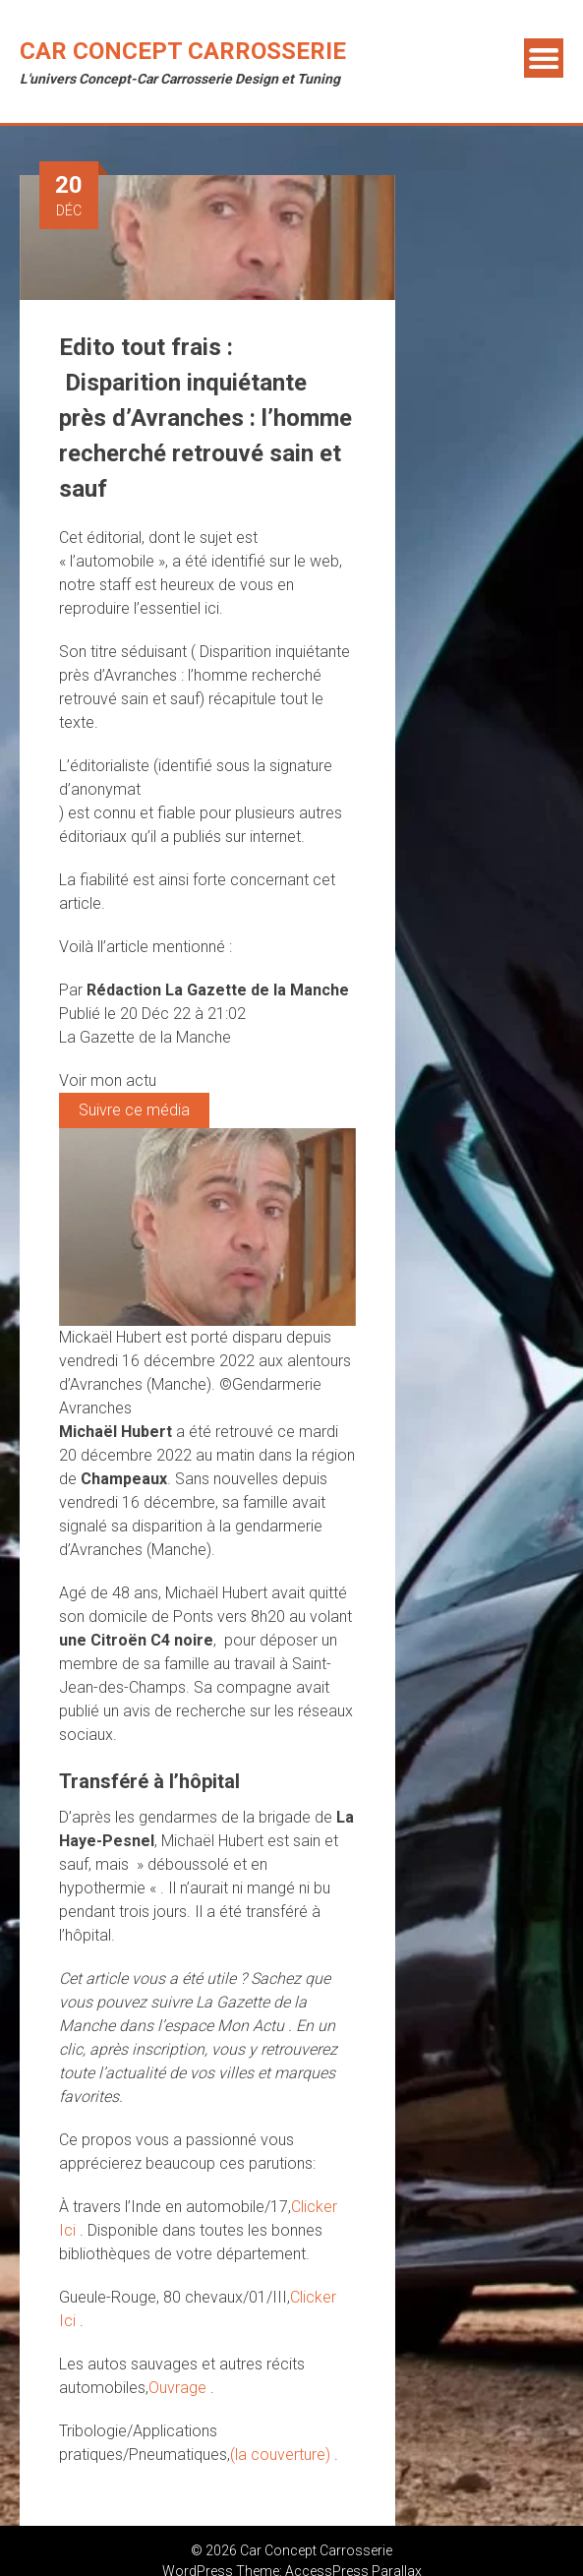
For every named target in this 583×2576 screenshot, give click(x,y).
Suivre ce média (134, 1110)
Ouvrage (179, 2387)
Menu (543, 58)
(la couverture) (282, 2454)
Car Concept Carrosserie (183, 51)
